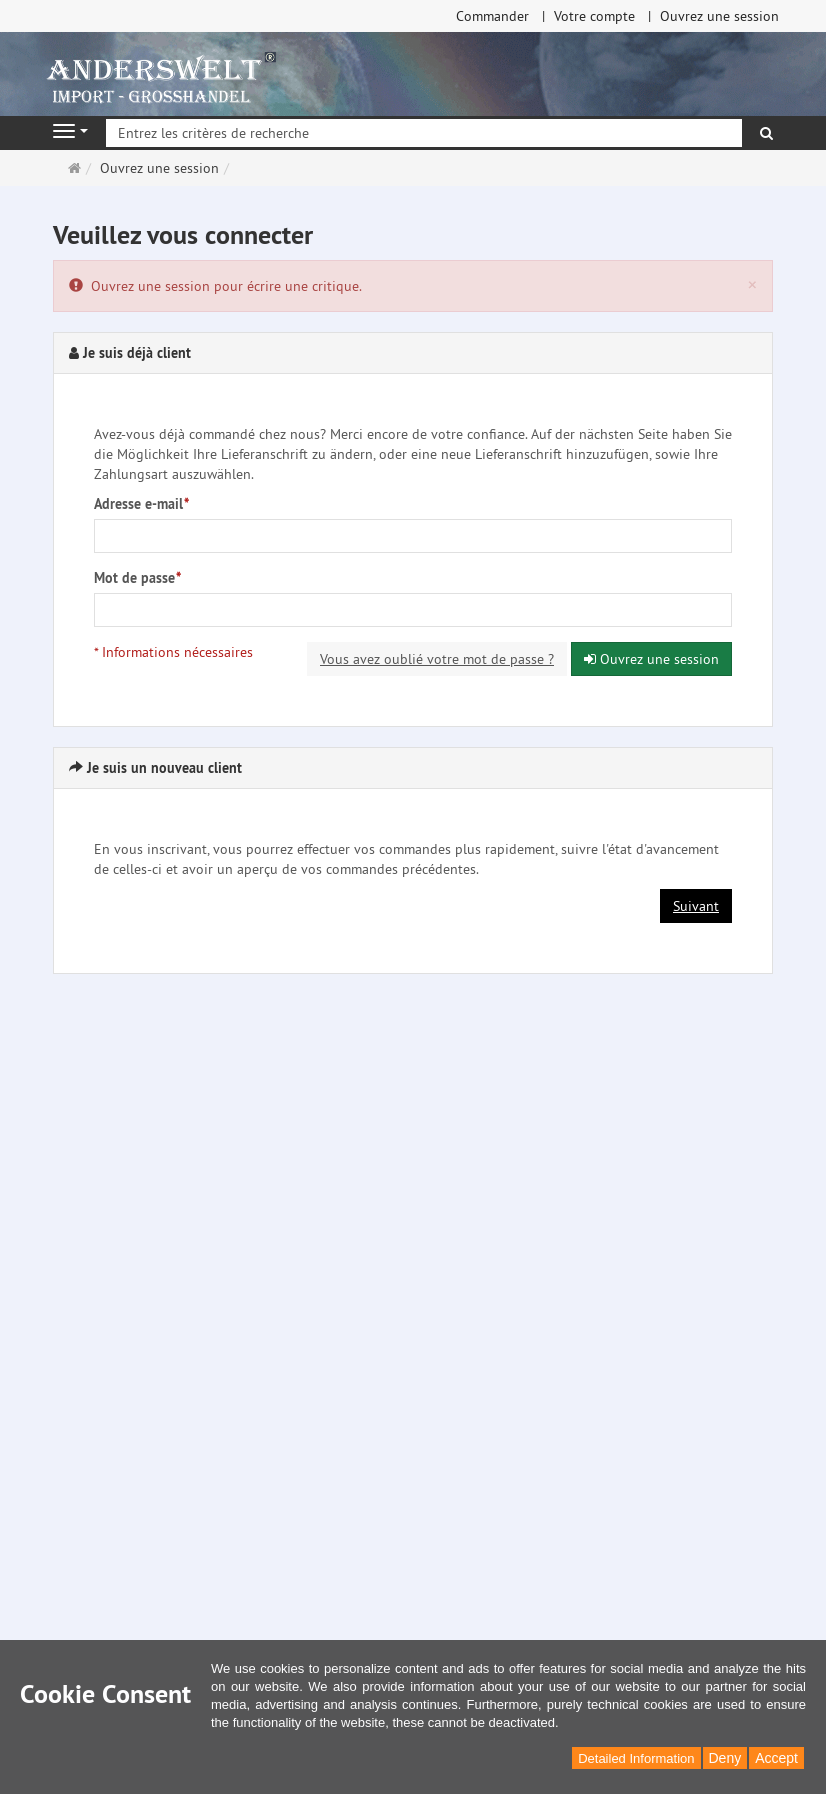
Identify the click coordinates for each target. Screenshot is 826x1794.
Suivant (696, 906)
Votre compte (594, 16)
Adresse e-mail (141, 504)
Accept (776, 1758)
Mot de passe (137, 578)
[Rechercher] (766, 133)
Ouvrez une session (719, 16)
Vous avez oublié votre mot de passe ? (437, 659)
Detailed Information (636, 1758)
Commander (492, 16)
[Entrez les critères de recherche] (424, 133)
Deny (725, 1758)
